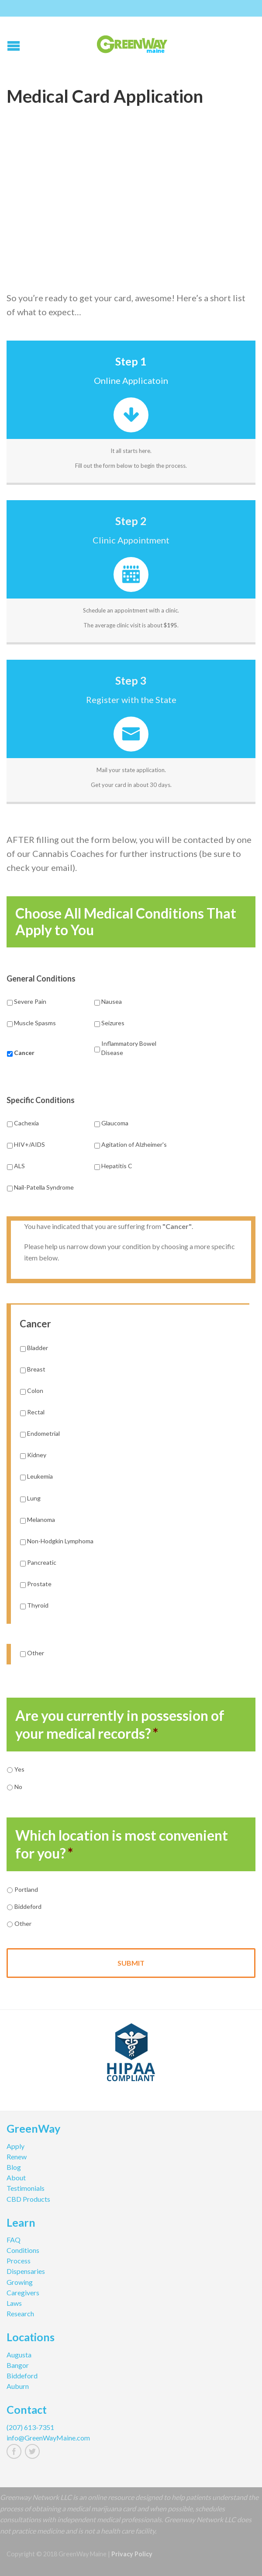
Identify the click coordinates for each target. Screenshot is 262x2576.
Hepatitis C (116, 1166)
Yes (19, 1769)
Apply (15, 2146)
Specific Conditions (41, 1100)
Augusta (19, 2354)
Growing (20, 2282)
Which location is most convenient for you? (121, 1844)
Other (35, 1653)
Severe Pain (30, 1001)
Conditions (23, 2250)
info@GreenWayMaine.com (48, 2437)
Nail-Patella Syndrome (44, 1187)
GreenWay (33, 2129)
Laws (14, 2303)
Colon (35, 1390)
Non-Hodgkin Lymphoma (60, 1541)
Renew (17, 2156)
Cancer (24, 1052)
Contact (27, 2410)
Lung (34, 1498)
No (18, 1786)
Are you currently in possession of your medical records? (119, 1724)
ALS (19, 1166)
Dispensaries (26, 2271)
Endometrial (43, 1433)
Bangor (18, 2365)
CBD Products (28, 2199)
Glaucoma (114, 1123)
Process (19, 2260)
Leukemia (40, 1476)
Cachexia (26, 1123)
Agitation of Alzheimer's (134, 1144)
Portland (26, 1889)
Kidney (36, 1455)
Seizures (112, 1023)
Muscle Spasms (35, 1023)
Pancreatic (41, 1562)
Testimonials (26, 2188)
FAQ (14, 2239)
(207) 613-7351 (30, 2427)
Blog (14, 2167)
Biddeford (27, 1906)
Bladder (37, 1347)
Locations (31, 2338)
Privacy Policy (131, 2554)
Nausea (111, 1001)
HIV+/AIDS (29, 1144)
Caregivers (23, 2292)
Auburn (18, 2386)
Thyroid (37, 1605)
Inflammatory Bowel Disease (128, 1048)
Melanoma (41, 1519)
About (16, 2177)
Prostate (39, 1583)
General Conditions (41, 978)
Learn (21, 2223)
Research (20, 2313)
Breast (36, 1369)
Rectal (36, 1412)
